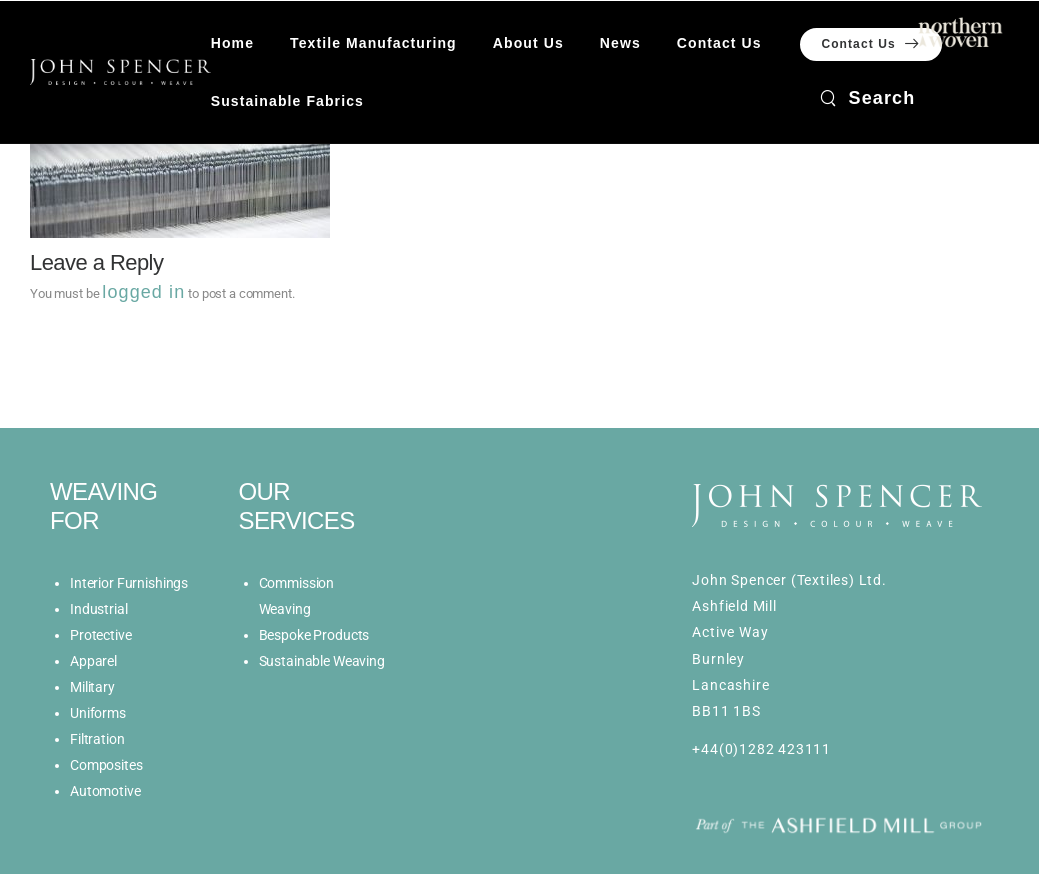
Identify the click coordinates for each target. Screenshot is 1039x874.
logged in (143, 292)
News (620, 43)
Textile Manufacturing (373, 43)
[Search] (867, 98)
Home (232, 43)
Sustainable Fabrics (287, 101)
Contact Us (719, 43)
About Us (528, 43)
